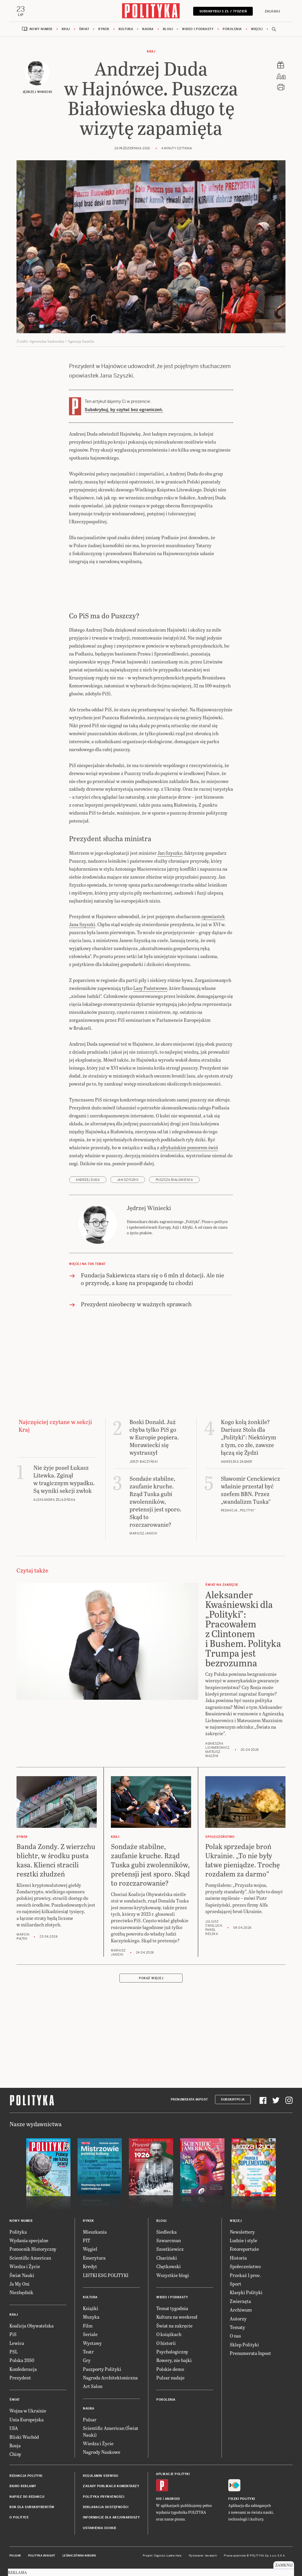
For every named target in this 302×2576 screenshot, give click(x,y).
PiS (13, 2334)
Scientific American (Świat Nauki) (110, 2431)
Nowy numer (40, 29)
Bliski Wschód (24, 2437)
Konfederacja (23, 2369)
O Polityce (19, 2518)
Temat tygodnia (172, 2308)
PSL (13, 2351)
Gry (87, 2360)
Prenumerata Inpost (189, 2100)
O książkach (168, 2334)
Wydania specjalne (28, 2240)
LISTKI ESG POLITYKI (105, 2275)
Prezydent (20, 2377)
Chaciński (166, 2258)
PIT (86, 2240)
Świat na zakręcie (174, 2325)
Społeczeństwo (245, 2266)
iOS (159, 2499)
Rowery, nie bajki (174, 2360)
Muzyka (91, 2317)
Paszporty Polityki (102, 2369)
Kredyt (90, 2266)
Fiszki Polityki (241, 2499)
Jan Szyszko (169, 853)
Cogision (159, 2556)
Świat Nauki (21, 2275)
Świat (84, 29)
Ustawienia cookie (99, 2528)
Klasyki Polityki (246, 2292)
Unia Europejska (26, 2419)
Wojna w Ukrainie (27, 2411)
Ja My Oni (19, 2284)
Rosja (15, 2445)
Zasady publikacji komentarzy (111, 2486)
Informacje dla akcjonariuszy (111, 2518)
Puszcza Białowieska (174, 1180)
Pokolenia (232, 29)
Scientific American (30, 2258)
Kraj (66, 29)
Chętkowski (168, 2266)
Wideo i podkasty (198, 29)
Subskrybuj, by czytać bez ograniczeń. (124, 410)
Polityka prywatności (103, 2497)
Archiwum (241, 2310)
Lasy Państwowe (150, 988)
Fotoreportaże (244, 2249)
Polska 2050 (21, 2360)
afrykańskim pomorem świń (189, 1147)
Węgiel (90, 2249)
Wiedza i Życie (24, 2266)
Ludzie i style (243, 2240)
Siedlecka (166, 2232)
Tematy (237, 2327)
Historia (238, 2258)
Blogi (168, 29)
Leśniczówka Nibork (79, 2556)
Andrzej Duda (88, 1180)
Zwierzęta (240, 2301)
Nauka (148, 29)
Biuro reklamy (22, 2486)
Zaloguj (272, 11)
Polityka (18, 2232)
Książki (90, 2308)
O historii (166, 2343)
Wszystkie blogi (172, 2275)
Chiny (15, 2454)
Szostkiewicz (170, 2249)
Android (172, 2499)
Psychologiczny (172, 2351)
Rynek (103, 29)
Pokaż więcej (151, 1978)
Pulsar (89, 2419)
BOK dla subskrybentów (32, 2507)
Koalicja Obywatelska (31, 2325)
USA (13, 2428)
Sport (235, 2284)
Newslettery (242, 2232)
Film (88, 2325)
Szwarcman (168, 2240)
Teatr (88, 2351)
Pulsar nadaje (170, 2377)
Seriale (90, 2334)
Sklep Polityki (244, 2344)
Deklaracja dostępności (105, 2507)
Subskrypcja (233, 2100)
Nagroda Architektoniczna (110, 2377)
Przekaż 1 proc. (245, 2275)
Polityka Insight (41, 2556)
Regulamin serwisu (100, 2476)
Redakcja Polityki (25, 2476)
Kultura (126, 29)
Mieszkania (95, 2232)
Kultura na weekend (176, 2317)
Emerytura (94, 2258)
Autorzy (238, 2318)
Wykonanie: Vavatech (203, 2556)
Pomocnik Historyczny (32, 2249)
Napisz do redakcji (26, 2497)
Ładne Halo (174, 2556)
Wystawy (92, 2343)
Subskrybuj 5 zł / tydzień (223, 11)
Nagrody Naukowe (101, 2452)
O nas (235, 2336)
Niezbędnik (21, 2292)
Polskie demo (170, 2369)
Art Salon (92, 2386)
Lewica (16, 2343)
